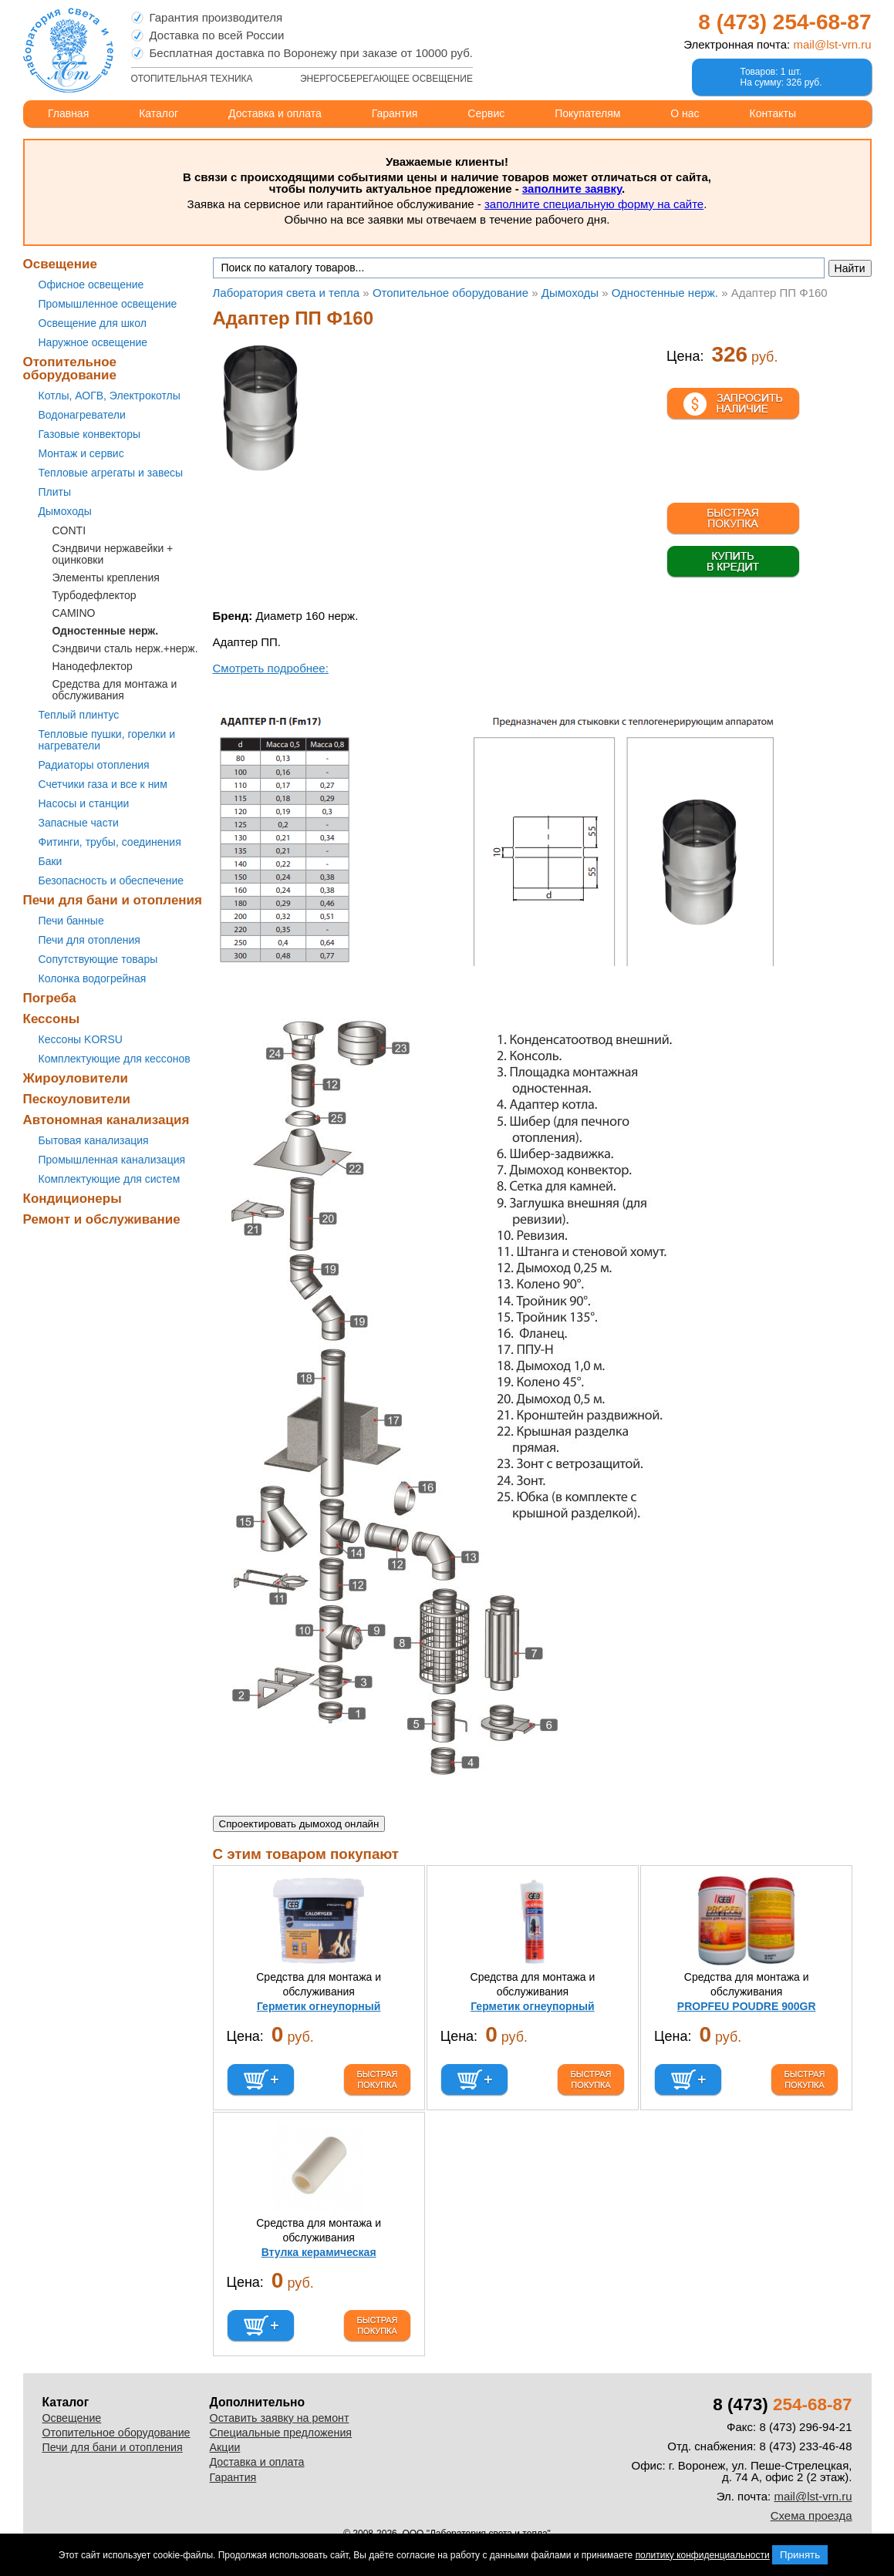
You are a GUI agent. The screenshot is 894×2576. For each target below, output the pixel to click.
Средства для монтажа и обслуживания (114, 690)
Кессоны (51, 1019)
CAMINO (74, 613)
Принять (800, 2555)
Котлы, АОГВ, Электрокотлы (109, 395)
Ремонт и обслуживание (101, 1219)
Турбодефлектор (94, 595)
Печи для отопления (89, 940)
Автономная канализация (106, 1120)
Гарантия (395, 113)
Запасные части (79, 823)
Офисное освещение (91, 284)
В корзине (733, 479)
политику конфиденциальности (703, 2555)
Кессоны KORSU (81, 1039)
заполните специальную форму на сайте (593, 203)
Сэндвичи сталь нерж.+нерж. (125, 648)
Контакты (773, 113)
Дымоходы (65, 511)
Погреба (49, 998)
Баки (50, 861)
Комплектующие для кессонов (115, 1058)
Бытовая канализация (94, 1140)
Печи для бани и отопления (112, 900)
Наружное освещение (93, 342)
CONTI (69, 530)
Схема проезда (811, 2515)
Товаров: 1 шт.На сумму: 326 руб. (781, 77)
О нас (684, 113)
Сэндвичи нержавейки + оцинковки (113, 554)
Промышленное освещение (108, 304)
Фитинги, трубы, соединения (110, 842)
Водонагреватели (82, 415)
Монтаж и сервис (81, 453)
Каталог (158, 113)
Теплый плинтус (79, 715)
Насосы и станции (84, 803)
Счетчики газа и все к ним (103, 784)
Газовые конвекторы (90, 434)
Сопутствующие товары (98, 959)
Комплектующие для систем (109, 1179)
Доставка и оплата (275, 113)
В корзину (261, 2080)
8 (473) (784, 22)
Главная (68, 113)
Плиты (55, 492)
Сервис (485, 113)
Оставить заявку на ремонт (279, 2418)
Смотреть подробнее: (271, 668)
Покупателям (587, 113)
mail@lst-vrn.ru (832, 44)
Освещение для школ (93, 323)
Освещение (60, 264)
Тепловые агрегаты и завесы (111, 472)
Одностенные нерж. (105, 631)
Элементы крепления (106, 577)
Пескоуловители (76, 1099)
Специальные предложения (281, 2432)
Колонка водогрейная (93, 978)
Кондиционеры (72, 1198)
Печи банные (71, 920)
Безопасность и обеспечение (111, 880)
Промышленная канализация (112, 1159)
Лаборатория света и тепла (68, 50)
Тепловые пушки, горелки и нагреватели (107, 740)
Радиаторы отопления (94, 765)
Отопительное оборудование (70, 368)
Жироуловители (75, 1078)
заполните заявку (572, 188)
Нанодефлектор (92, 666)
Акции (225, 2447)
